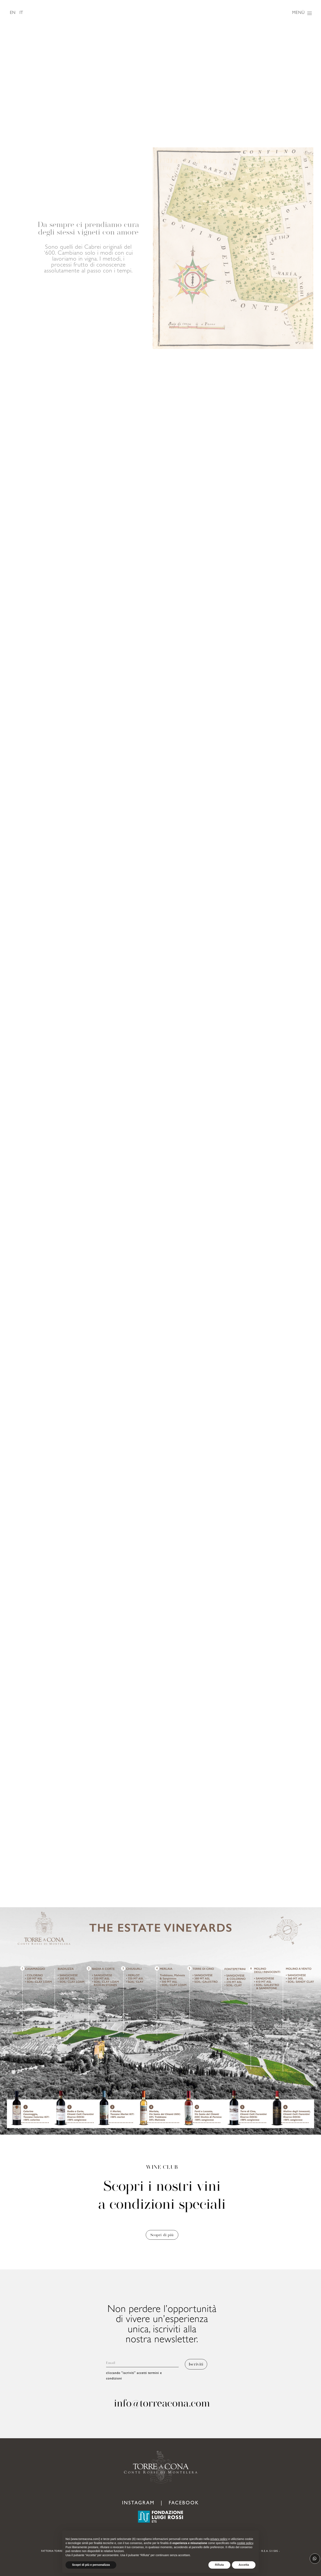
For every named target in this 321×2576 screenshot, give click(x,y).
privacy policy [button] (218, 2539)
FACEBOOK (184, 2503)
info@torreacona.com (162, 2403)
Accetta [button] (243, 2564)
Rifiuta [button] (219, 2564)
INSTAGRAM (138, 2503)
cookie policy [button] (245, 2543)
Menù (298, 13)
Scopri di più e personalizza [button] (91, 2564)
